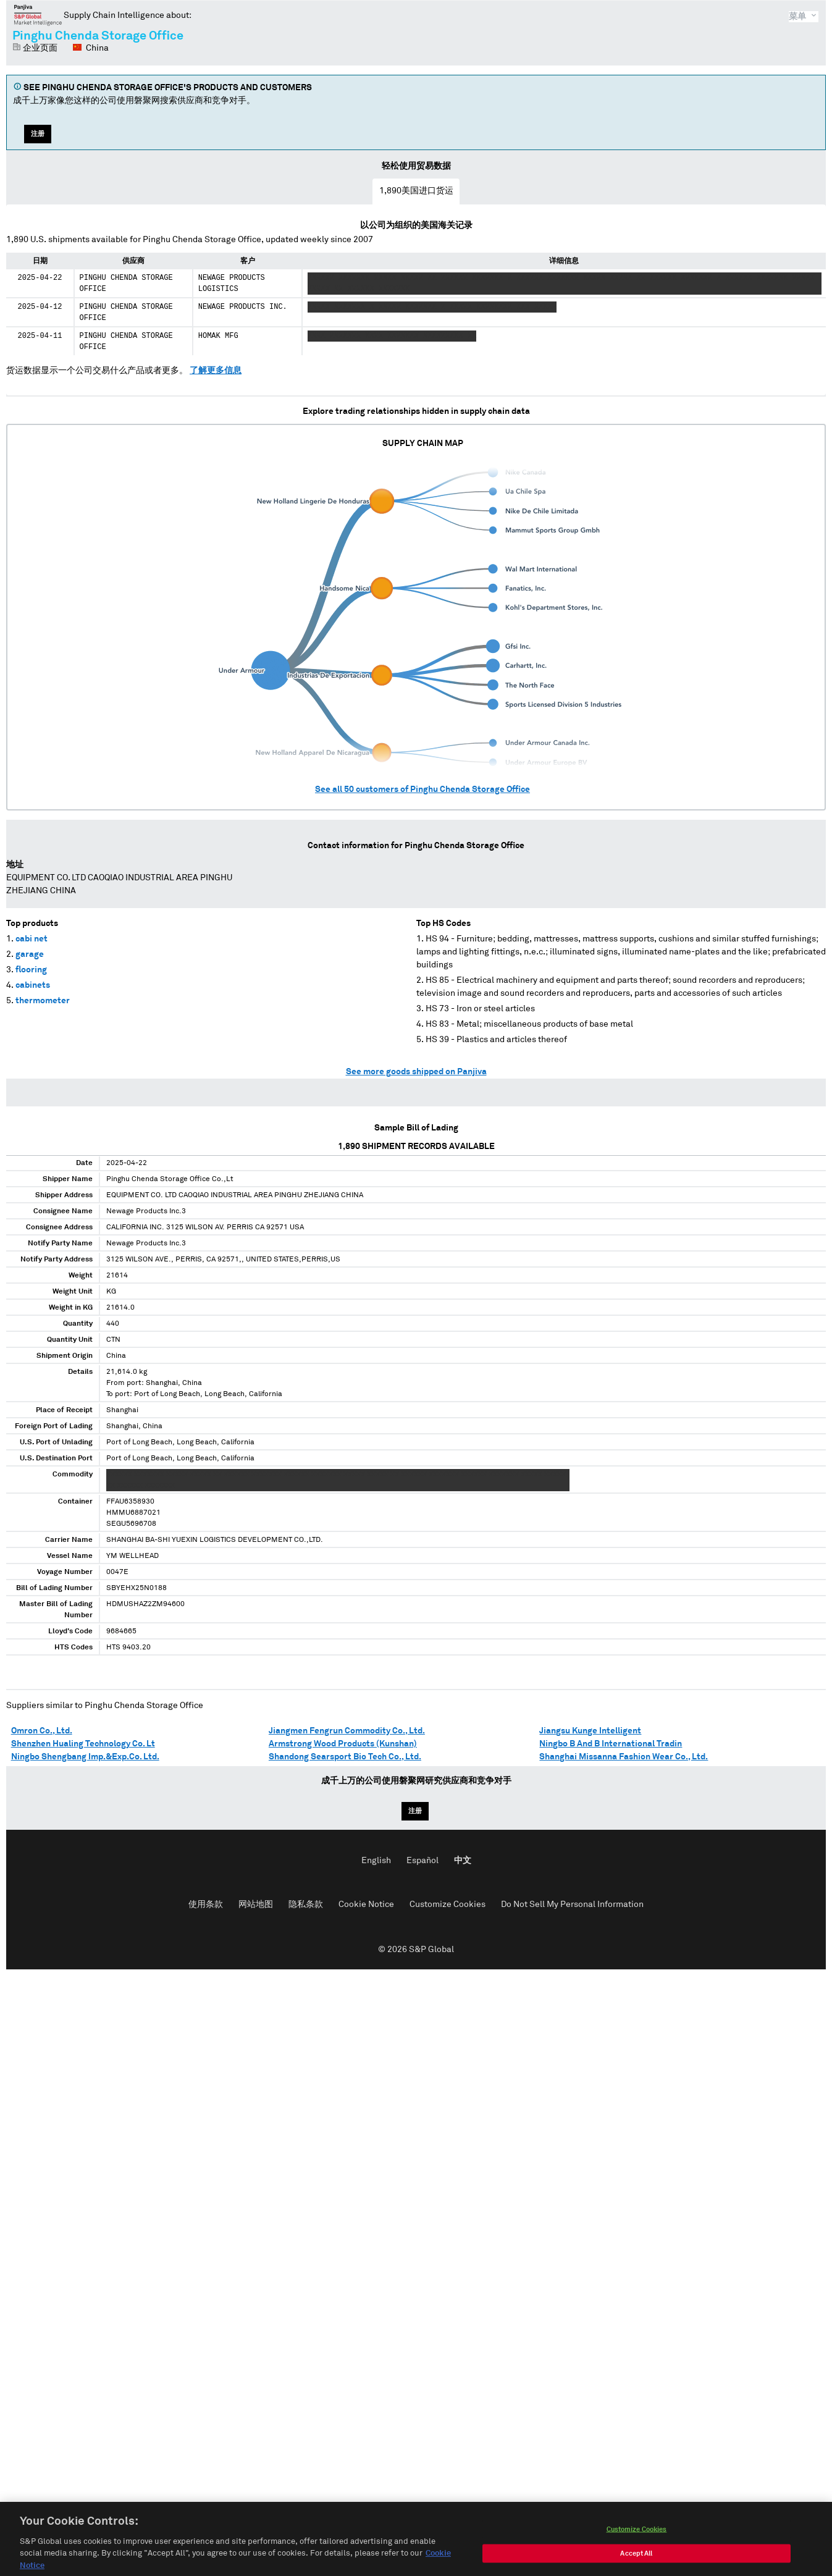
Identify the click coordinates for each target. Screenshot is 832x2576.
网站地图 (255, 1904)
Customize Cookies (447, 1904)
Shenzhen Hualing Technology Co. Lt (83, 1744)
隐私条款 (305, 1904)
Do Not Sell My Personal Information (572, 1904)
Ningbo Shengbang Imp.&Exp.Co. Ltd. (85, 1757)
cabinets (32, 985)
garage (29, 954)
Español (422, 1860)
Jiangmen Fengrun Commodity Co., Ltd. (347, 1731)
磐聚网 (38, 15)
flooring (31, 970)
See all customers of (422, 789)
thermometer (42, 1000)
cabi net (31, 939)
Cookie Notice (366, 1904)
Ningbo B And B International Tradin (610, 1744)
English (376, 1860)
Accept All (636, 2565)
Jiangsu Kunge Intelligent (590, 1731)
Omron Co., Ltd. (41, 1731)
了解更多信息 (216, 370)
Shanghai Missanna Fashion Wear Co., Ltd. (623, 1757)
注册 (37, 133)
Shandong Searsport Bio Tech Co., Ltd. (345, 1757)
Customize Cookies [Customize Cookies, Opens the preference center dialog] (637, 2541)
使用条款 (205, 1904)
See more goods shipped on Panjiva (416, 1071)
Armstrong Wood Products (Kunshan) (343, 1744)
